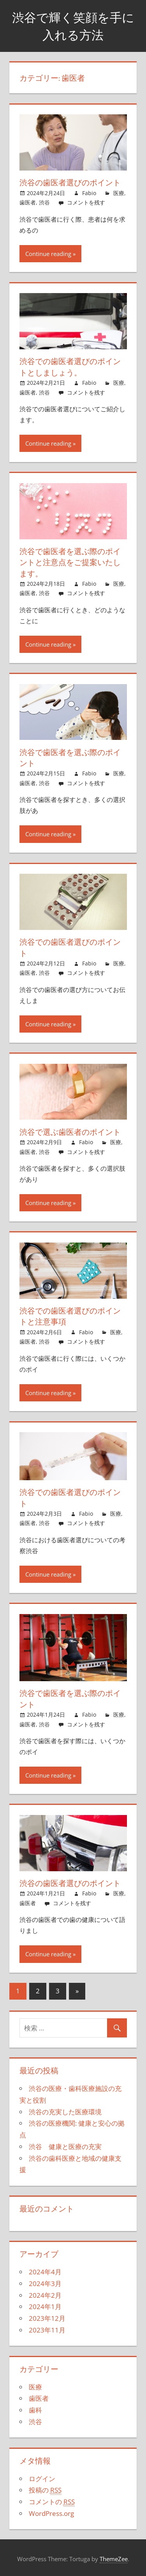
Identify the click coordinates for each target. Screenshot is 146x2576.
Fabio (89, 192)
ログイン (42, 2475)
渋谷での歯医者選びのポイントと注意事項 (70, 1314)
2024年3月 (45, 2280)
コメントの (52, 2499)
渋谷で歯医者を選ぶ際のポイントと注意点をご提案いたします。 (70, 562)
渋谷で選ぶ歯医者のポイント (70, 1130)
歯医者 (27, 202)
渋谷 (44, 202)
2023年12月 (47, 2315)
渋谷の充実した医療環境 (65, 2109)
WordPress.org (51, 2510)
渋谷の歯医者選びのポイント (70, 182)
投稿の (45, 2487)
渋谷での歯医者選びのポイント (70, 946)
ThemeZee (114, 2556)
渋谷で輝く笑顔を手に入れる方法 (73, 26)
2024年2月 (45, 2292)
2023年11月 (47, 2327)
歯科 (35, 2407)
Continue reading (48, 253)
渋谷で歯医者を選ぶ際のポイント (70, 756)
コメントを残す (86, 202)
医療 (118, 192)
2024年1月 (45, 2304)
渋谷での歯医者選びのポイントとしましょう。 (70, 366)
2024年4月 (45, 2269)
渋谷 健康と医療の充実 (65, 2143)
